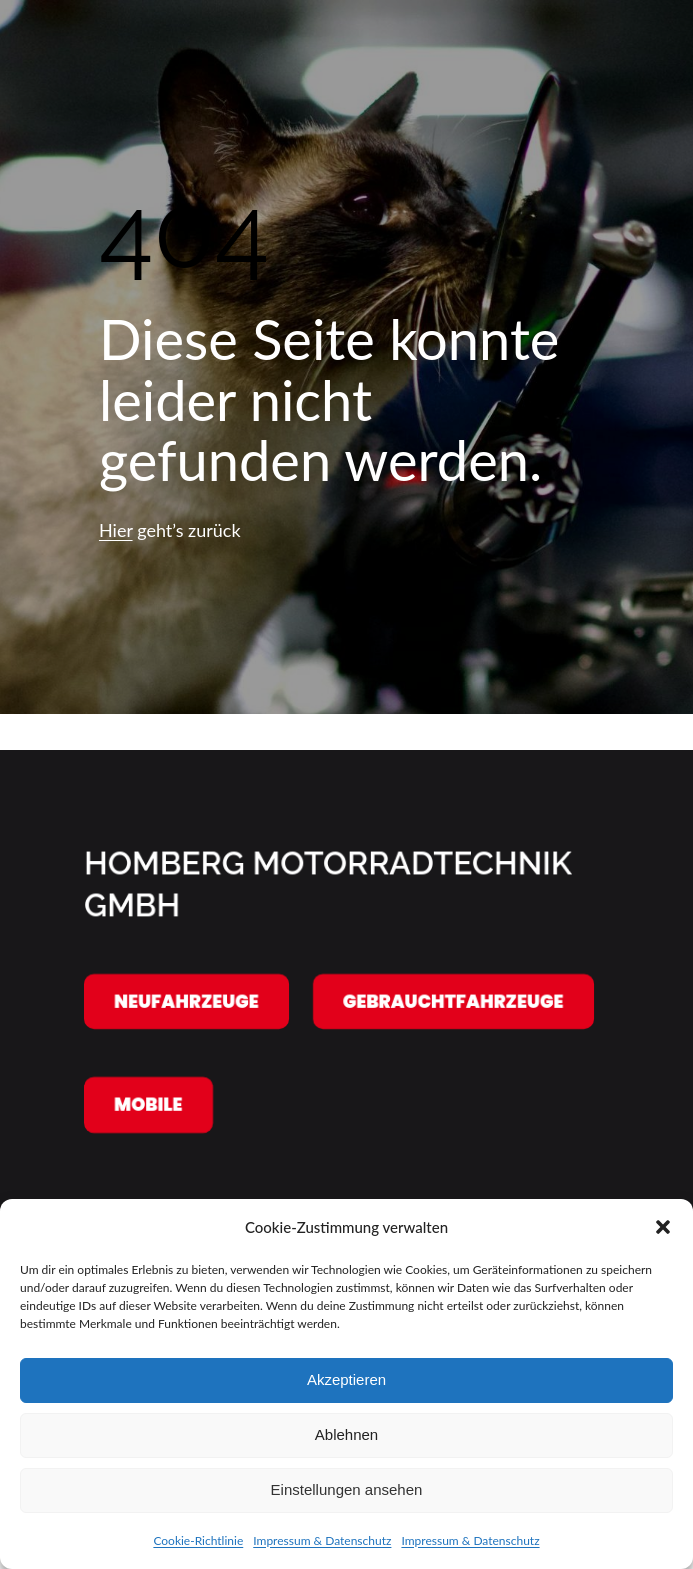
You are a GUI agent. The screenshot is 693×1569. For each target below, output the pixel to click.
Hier (116, 530)
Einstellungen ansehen (347, 1489)
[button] (663, 1227)
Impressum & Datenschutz (322, 1540)
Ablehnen (346, 1434)
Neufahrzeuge (186, 1000)
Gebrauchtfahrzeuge (453, 1000)
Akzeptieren (346, 1379)
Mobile (148, 1104)
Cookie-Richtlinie (198, 1540)
